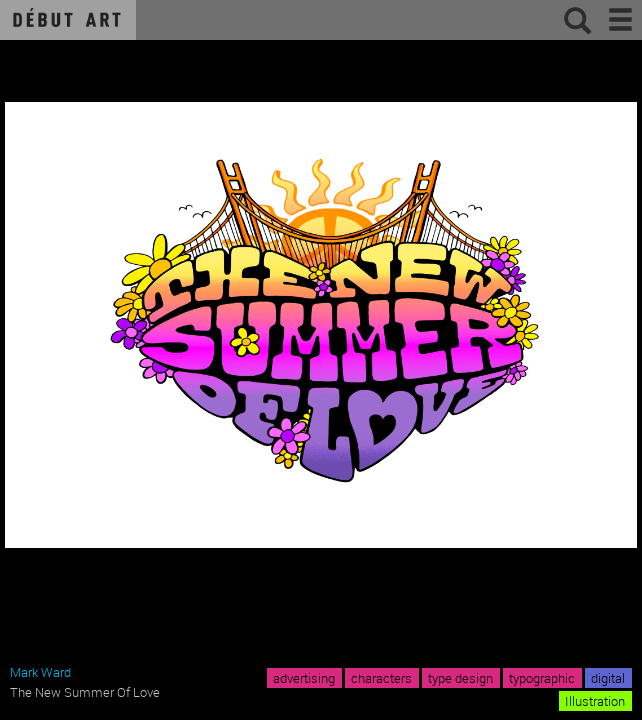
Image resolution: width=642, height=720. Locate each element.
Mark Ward (40, 672)
